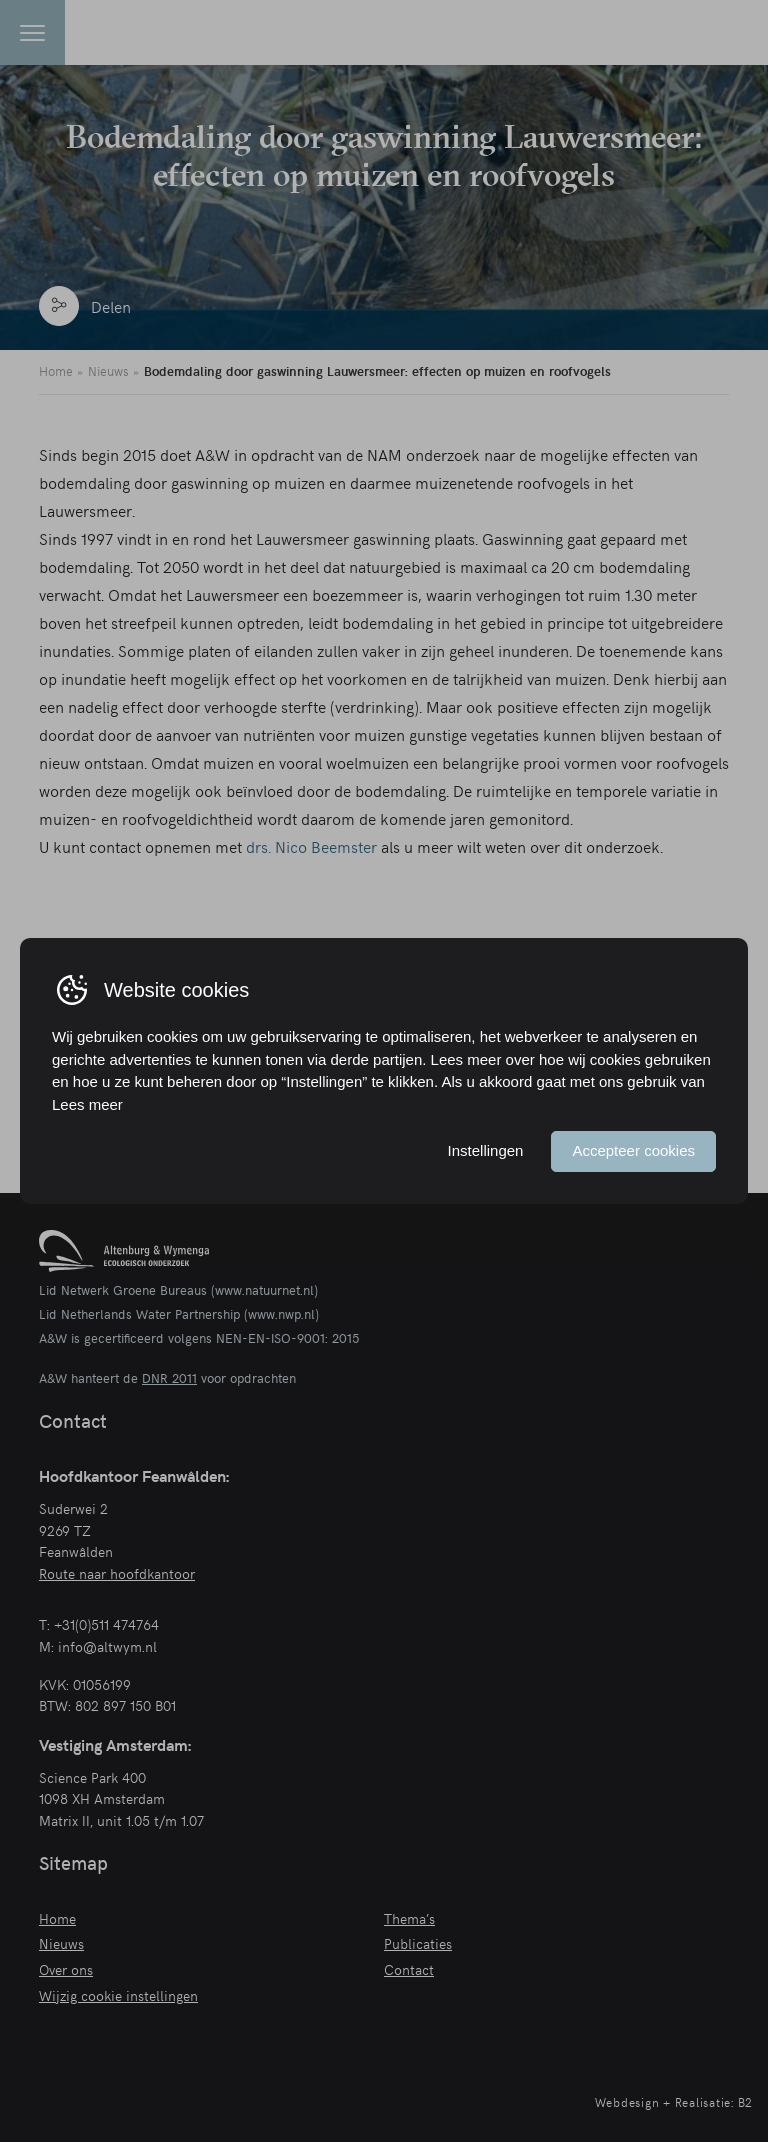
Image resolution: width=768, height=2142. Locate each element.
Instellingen (486, 1150)
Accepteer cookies (633, 1150)
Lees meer (87, 1104)
